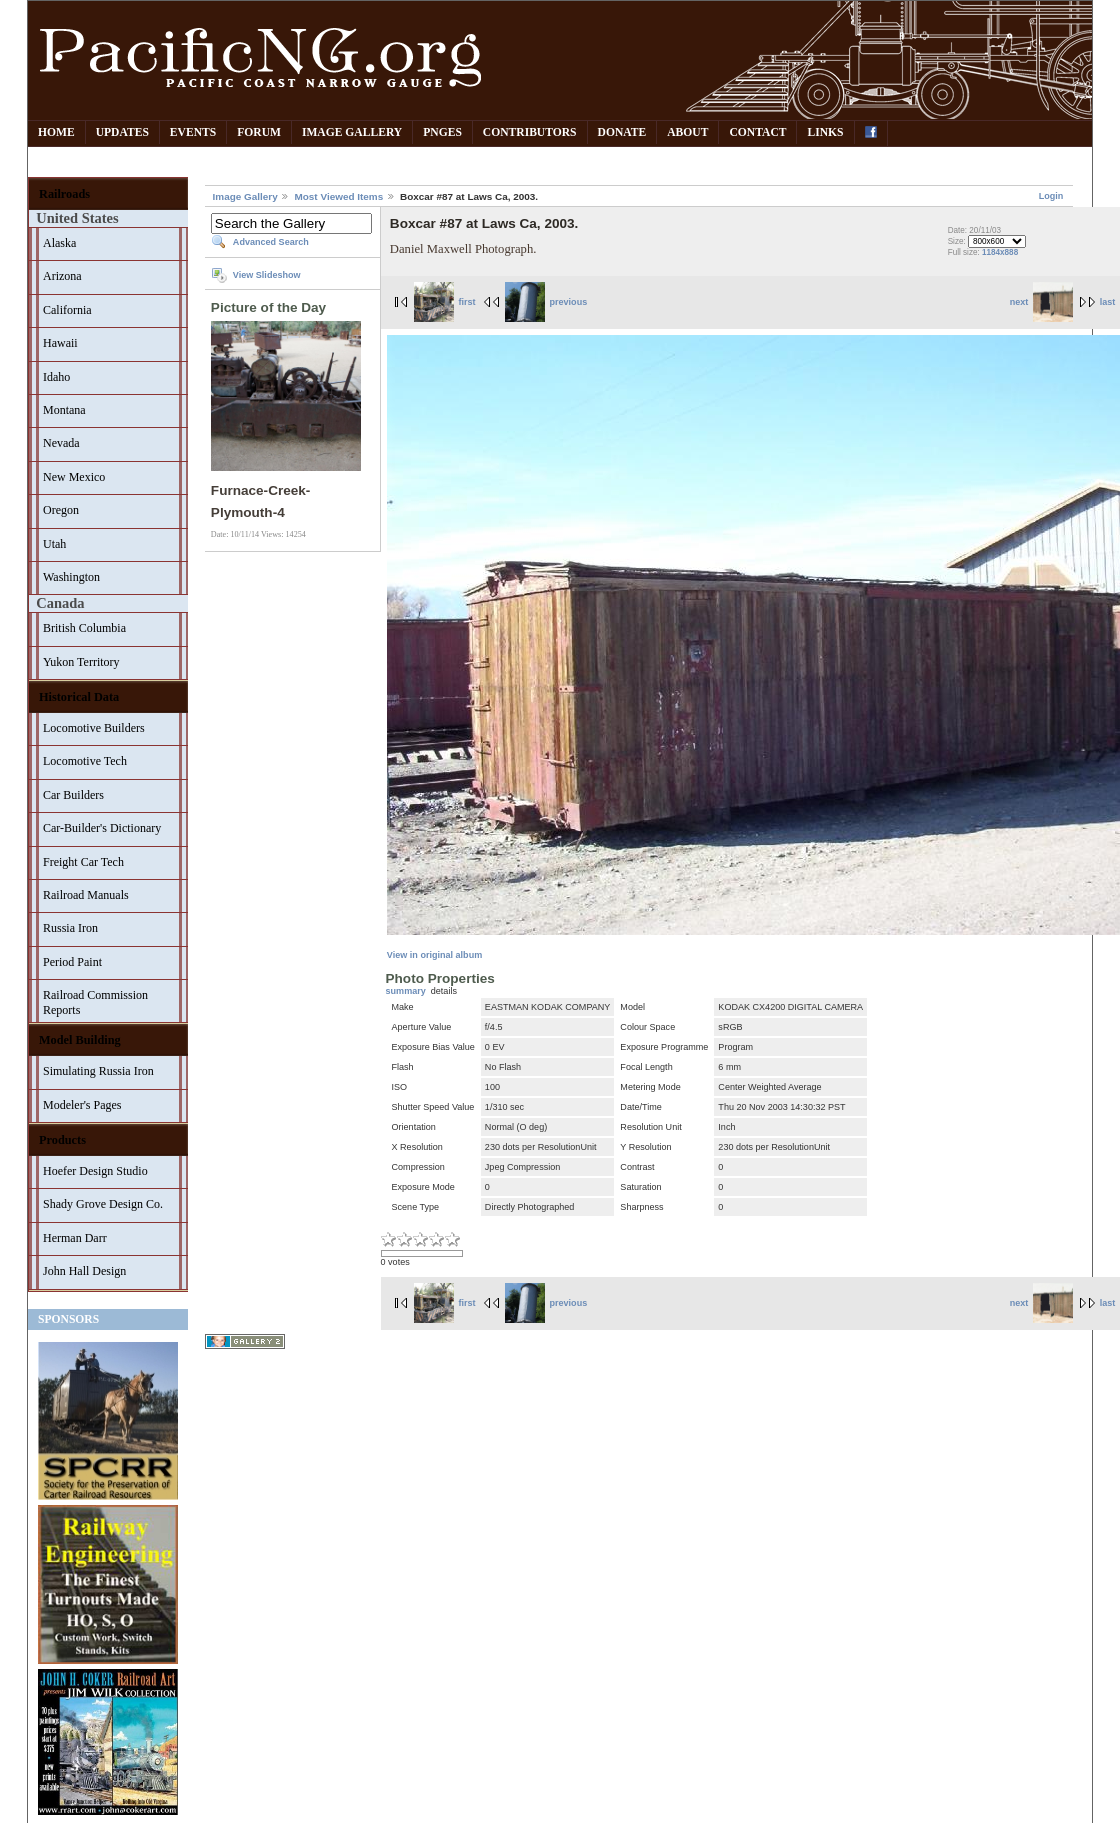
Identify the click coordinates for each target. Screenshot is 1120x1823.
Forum (259, 132)
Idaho (56, 377)
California (67, 310)
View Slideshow (267, 275)
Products (62, 1140)
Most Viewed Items (338, 196)
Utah (54, 544)
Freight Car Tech (83, 862)
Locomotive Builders (94, 728)
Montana (64, 410)
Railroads (64, 194)
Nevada (61, 443)
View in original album (434, 955)
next (1041, 302)
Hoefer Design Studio (95, 1171)
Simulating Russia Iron (98, 1071)
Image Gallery (352, 132)
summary (406, 991)
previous (546, 302)
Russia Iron (70, 928)
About (687, 132)
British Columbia (84, 628)
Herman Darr (75, 1238)
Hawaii (60, 343)
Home (56, 132)
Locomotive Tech (85, 761)
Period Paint (72, 962)
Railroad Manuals (86, 895)
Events (193, 132)
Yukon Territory (81, 662)
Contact (757, 132)
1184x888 (1000, 252)
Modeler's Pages (82, 1105)
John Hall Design (84, 1271)
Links (825, 132)
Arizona (62, 276)
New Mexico (74, 477)
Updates (122, 132)
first (445, 302)
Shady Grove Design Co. (103, 1204)
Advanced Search (271, 242)
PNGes (442, 132)
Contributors (530, 132)
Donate (622, 132)
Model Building (80, 1040)
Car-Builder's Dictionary (102, 828)
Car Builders (73, 795)
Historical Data (79, 697)
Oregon (61, 510)
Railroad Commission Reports (95, 1002)
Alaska (59, 243)
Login (1051, 196)
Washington (71, 577)
